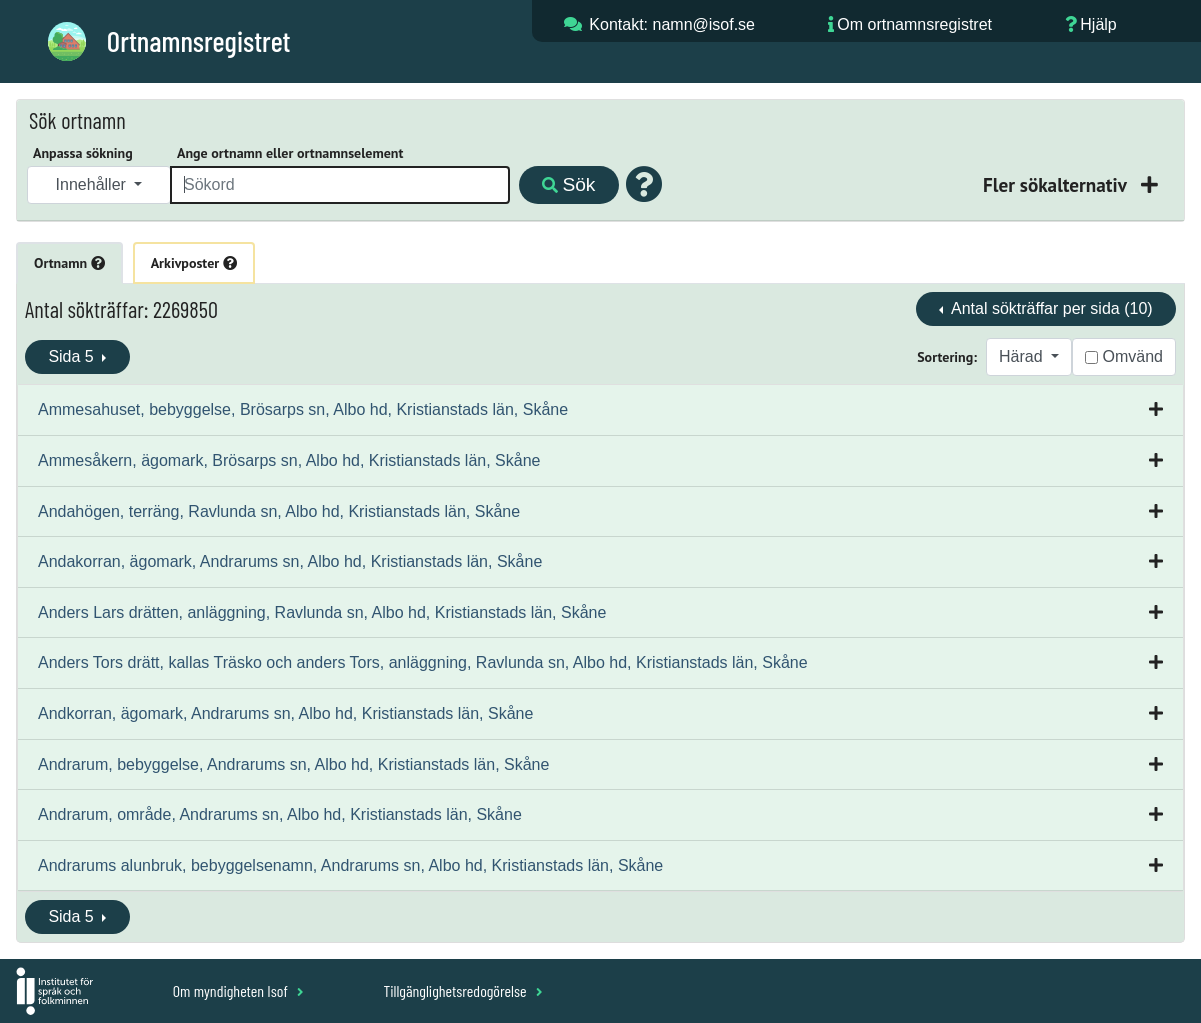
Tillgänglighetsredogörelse (462, 990)
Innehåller (93, 184)
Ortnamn (69, 263)
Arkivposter (194, 263)
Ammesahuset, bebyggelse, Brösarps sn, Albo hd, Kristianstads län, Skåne (303, 409)
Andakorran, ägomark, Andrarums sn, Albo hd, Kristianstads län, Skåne (290, 561)
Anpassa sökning (83, 153)
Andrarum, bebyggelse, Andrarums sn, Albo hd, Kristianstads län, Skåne (293, 764)
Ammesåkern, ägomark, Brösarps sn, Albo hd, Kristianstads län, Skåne (289, 460)
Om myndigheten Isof (238, 990)
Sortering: (947, 357)
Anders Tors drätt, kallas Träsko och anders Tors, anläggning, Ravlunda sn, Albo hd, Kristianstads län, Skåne (423, 662)
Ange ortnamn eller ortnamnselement (290, 153)
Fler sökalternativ (1057, 184)
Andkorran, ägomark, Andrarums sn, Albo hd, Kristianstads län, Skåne (285, 713)
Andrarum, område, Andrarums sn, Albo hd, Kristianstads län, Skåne (280, 814)
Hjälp (1098, 24)
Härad (1023, 356)
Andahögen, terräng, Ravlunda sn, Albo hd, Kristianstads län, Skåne (279, 511)
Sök (568, 184)
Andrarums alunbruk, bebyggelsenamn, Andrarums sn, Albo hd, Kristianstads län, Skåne (350, 865)
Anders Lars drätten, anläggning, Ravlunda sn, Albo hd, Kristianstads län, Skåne (322, 612)
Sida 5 (73, 356)
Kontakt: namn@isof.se (672, 24)
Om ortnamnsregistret (914, 24)
